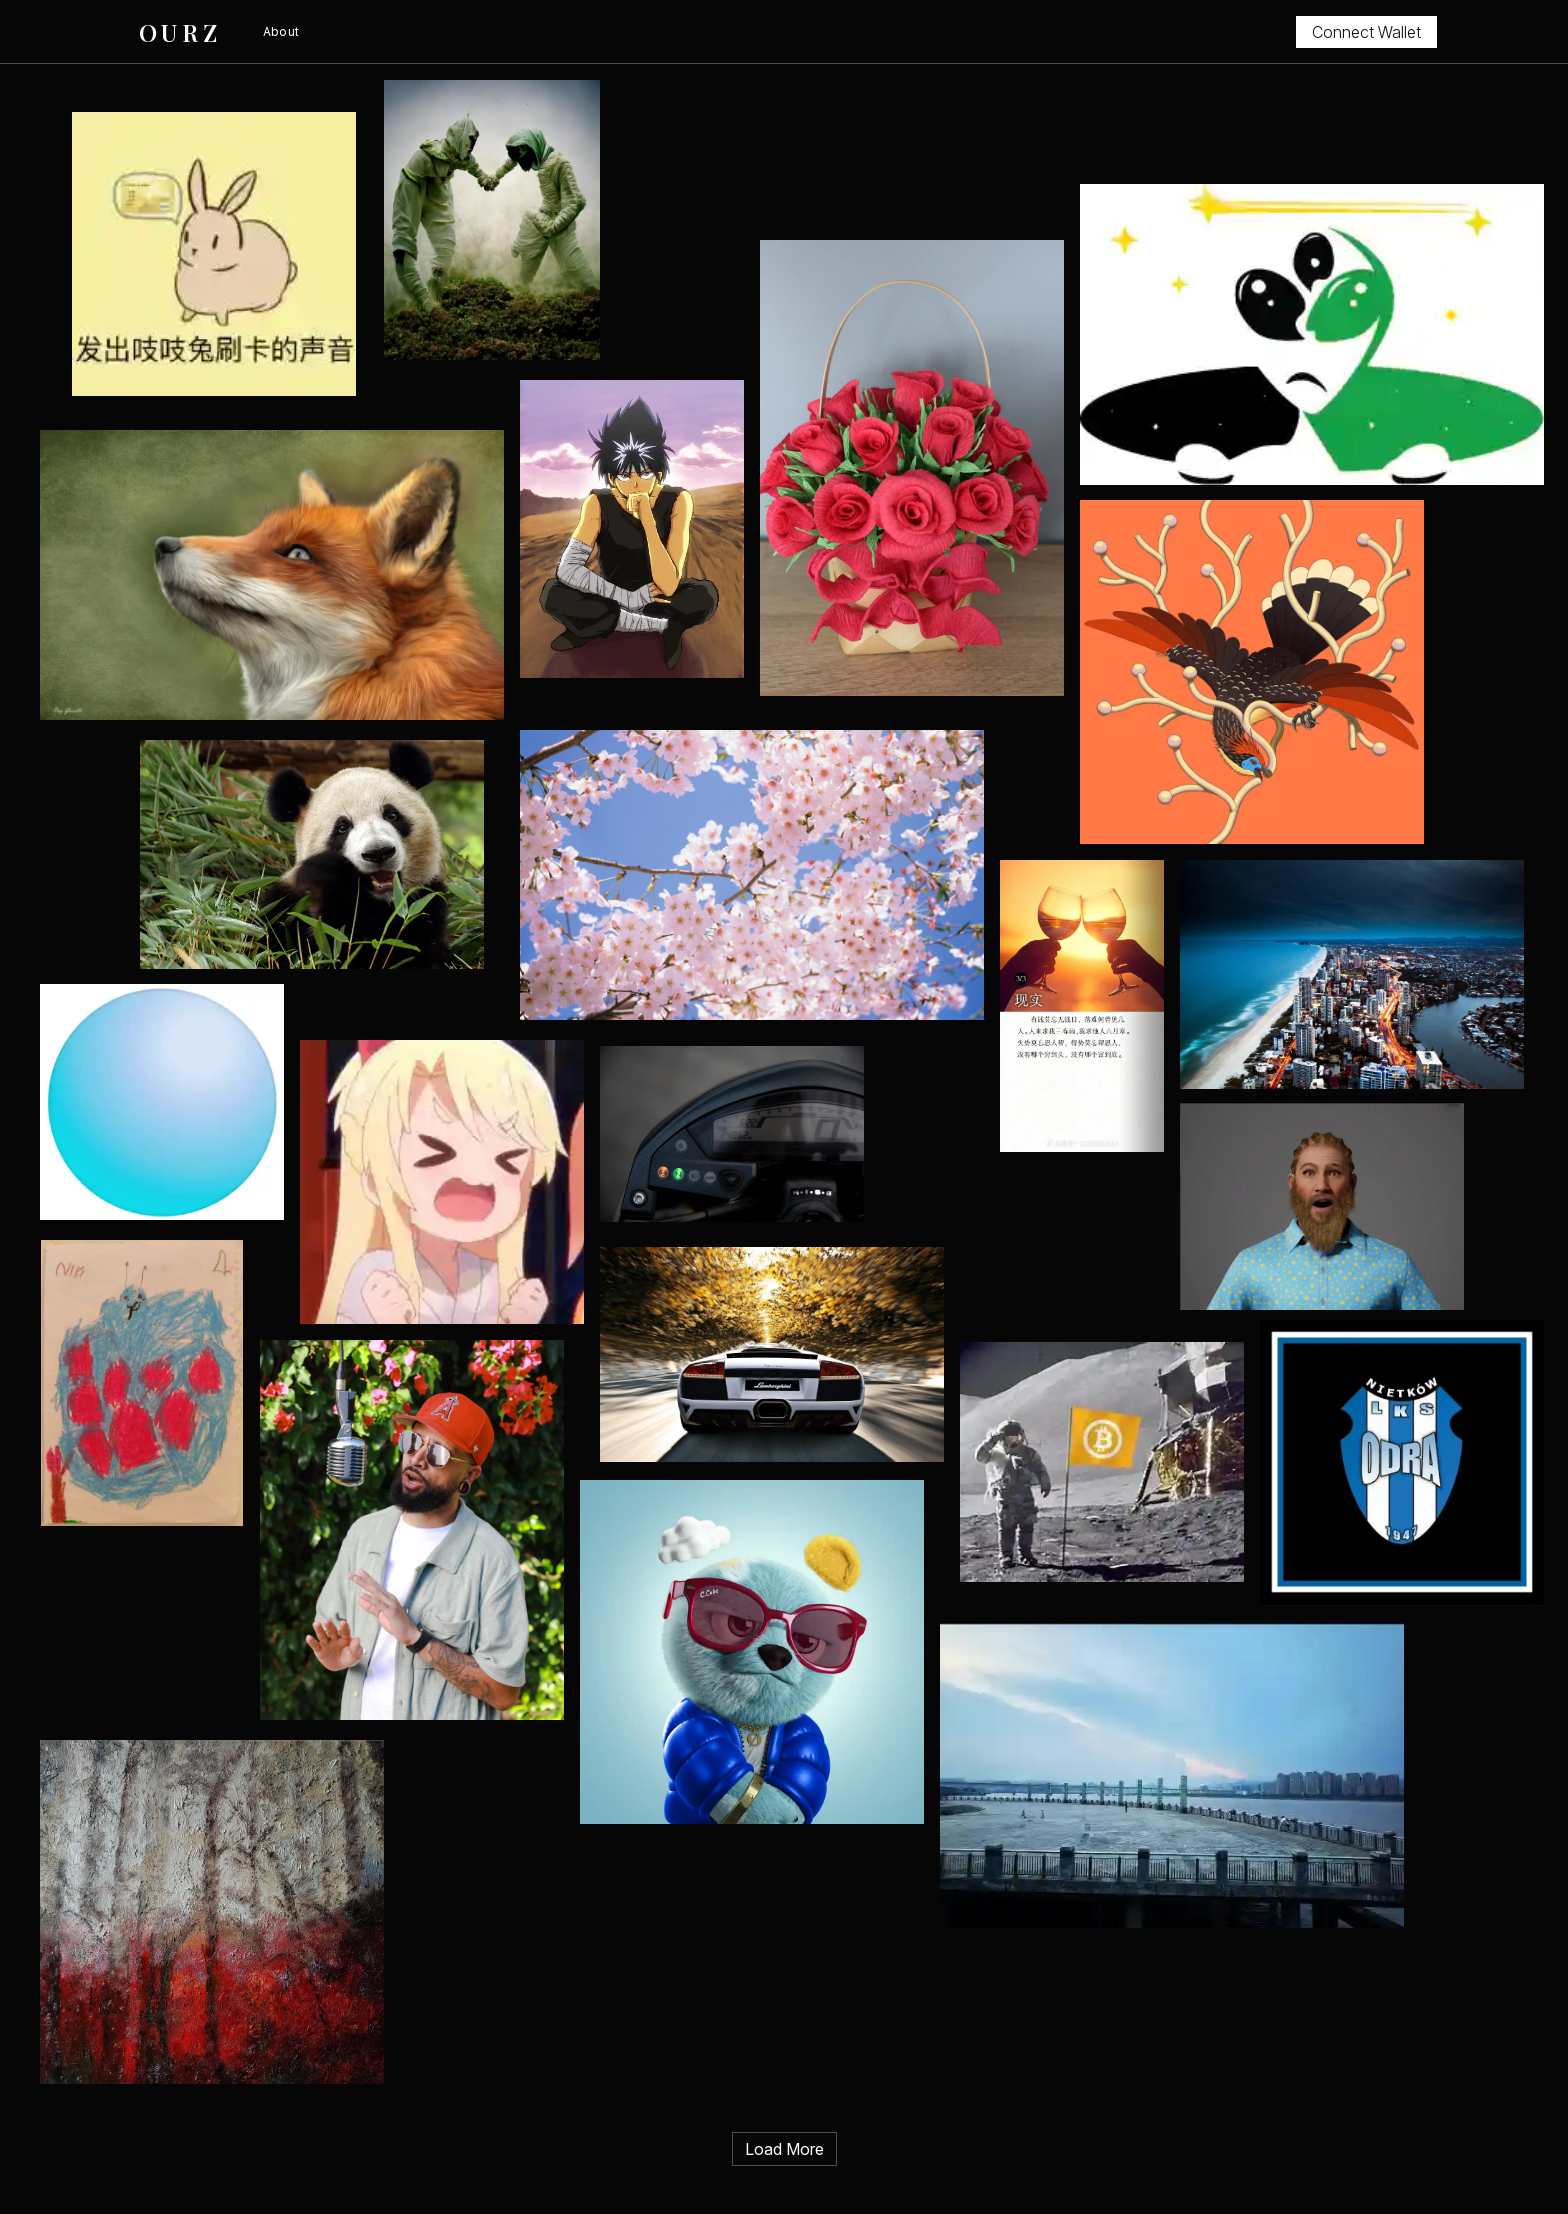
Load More (784, 2149)
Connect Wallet (1366, 32)
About (281, 31)
